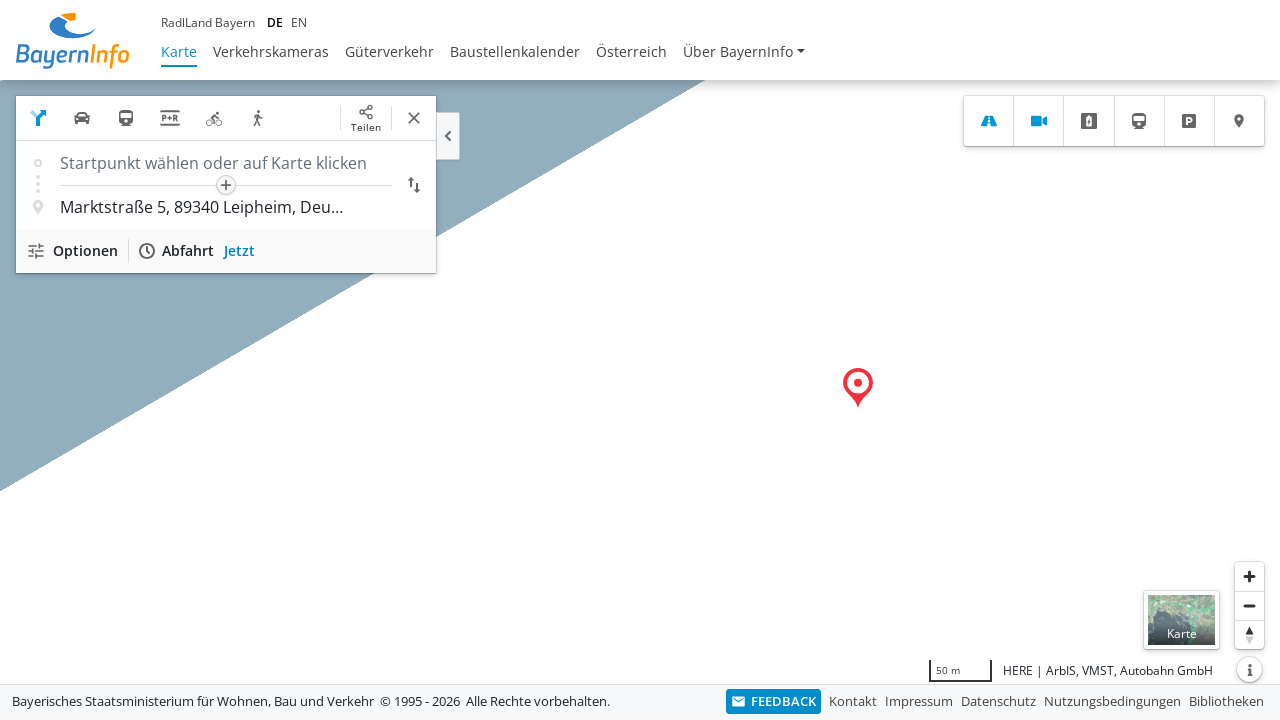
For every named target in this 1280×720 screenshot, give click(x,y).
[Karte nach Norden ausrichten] (1249, 634)
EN (299, 22)
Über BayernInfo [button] (738, 51)
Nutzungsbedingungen (1112, 701)
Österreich (631, 51)
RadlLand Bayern (208, 22)
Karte (179, 51)
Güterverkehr (389, 51)
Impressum (919, 701)
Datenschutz (998, 701)
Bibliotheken (1226, 701)
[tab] (988, 121)
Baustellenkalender (515, 51)
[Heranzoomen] (1249, 576)
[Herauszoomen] (1249, 605)
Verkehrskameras (271, 51)
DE (275, 22)
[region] (640, 382)
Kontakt (853, 701)
